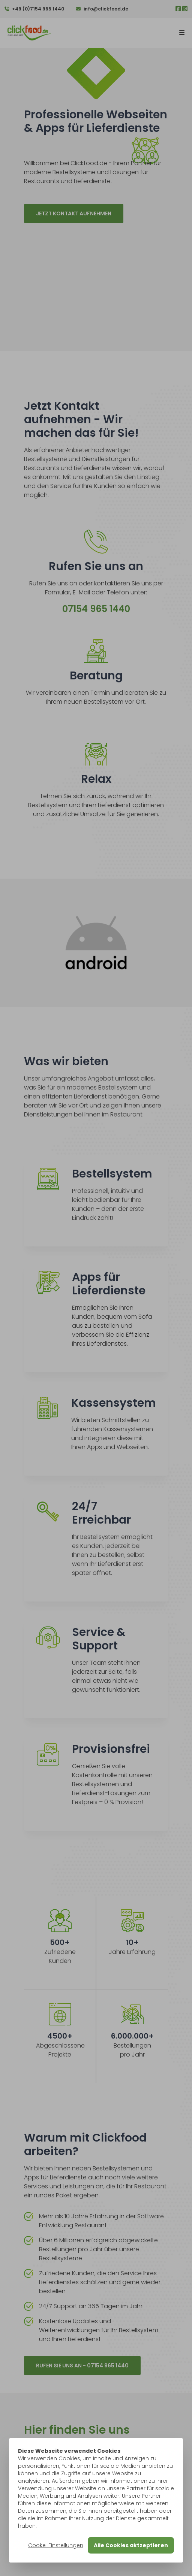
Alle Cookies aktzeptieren (131, 2545)
